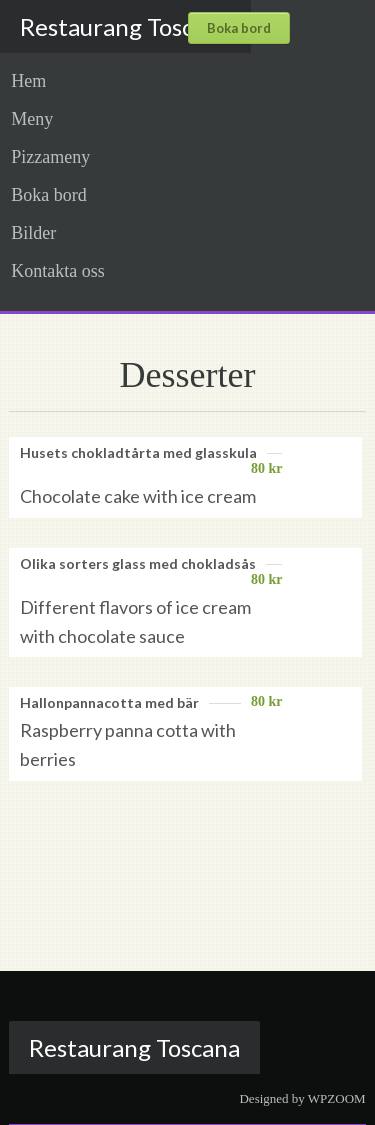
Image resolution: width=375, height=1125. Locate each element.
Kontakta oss (58, 271)
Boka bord (49, 195)
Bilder (33, 233)
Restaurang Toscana (125, 26)
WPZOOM (337, 1098)
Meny (32, 119)
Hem (28, 81)
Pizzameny (50, 157)
